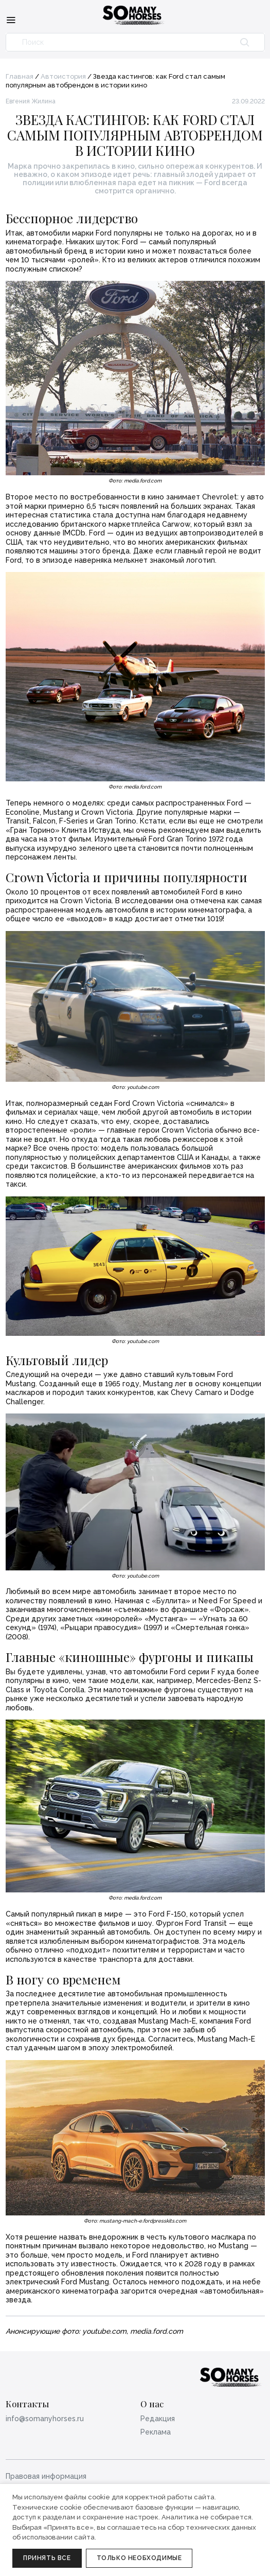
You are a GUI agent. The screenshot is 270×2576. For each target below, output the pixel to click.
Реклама (155, 2432)
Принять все (47, 2558)
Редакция (157, 2418)
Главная (19, 76)
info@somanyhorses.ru (45, 2418)
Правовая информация (46, 2476)
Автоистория (63, 76)
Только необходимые (139, 2558)
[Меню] (11, 19)
